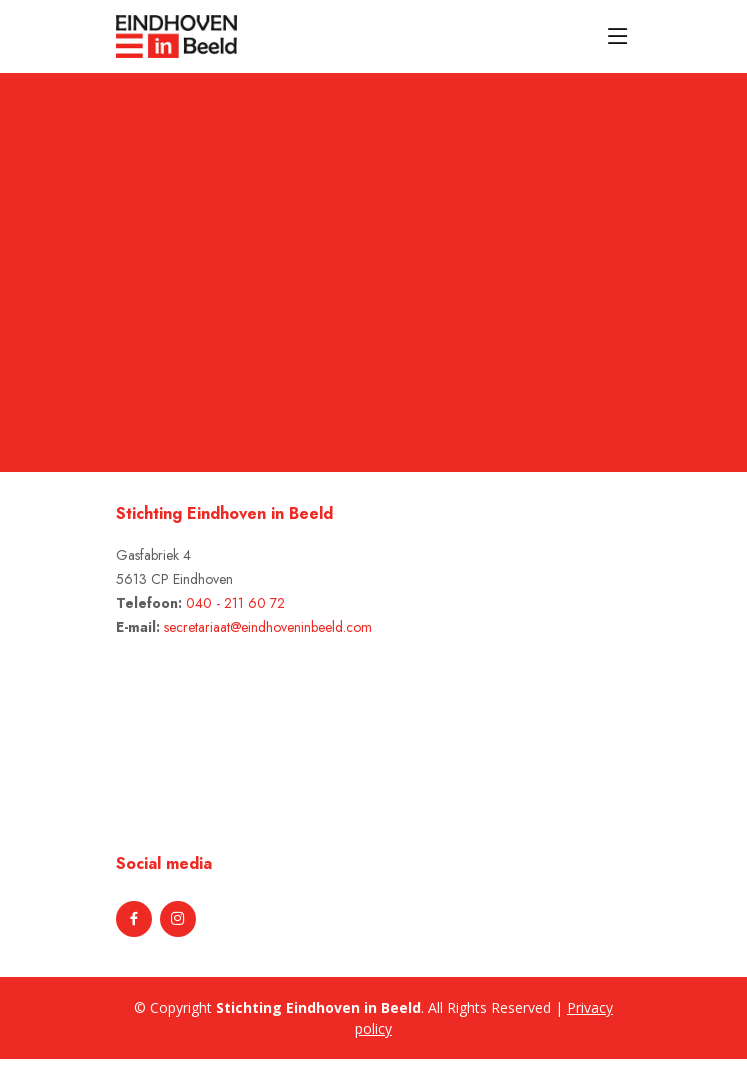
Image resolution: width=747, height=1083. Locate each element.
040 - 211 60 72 (235, 603)
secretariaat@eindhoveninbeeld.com (268, 627)
